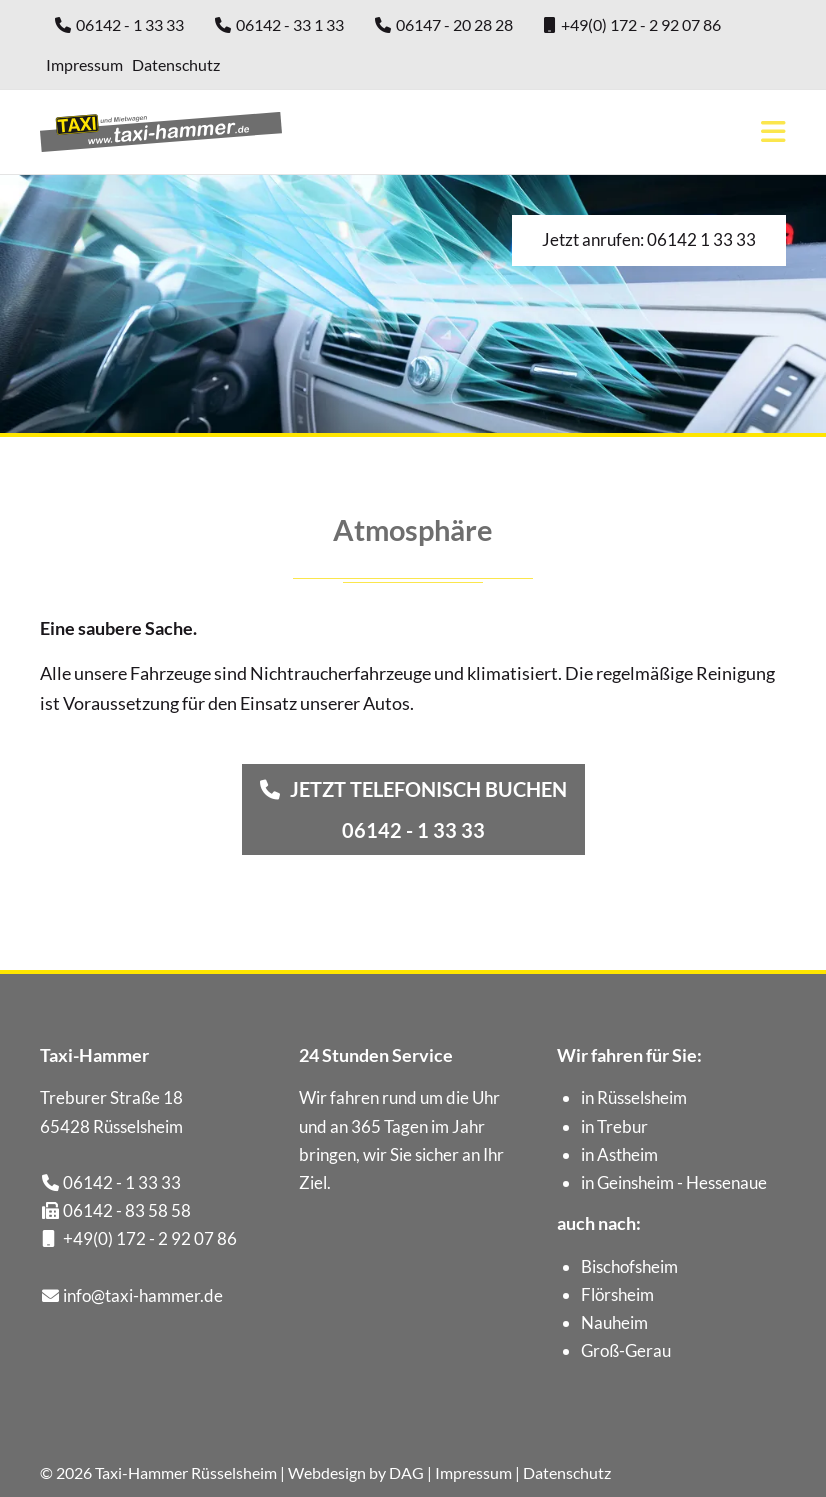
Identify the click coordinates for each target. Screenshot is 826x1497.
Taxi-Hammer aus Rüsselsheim (161, 132)
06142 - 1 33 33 (130, 24)
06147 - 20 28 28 (454, 24)
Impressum (84, 64)
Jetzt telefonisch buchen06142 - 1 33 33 (428, 809)
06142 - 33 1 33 (290, 24)
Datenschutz (176, 64)
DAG (406, 1472)
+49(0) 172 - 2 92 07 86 (641, 24)
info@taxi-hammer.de (143, 1295)
